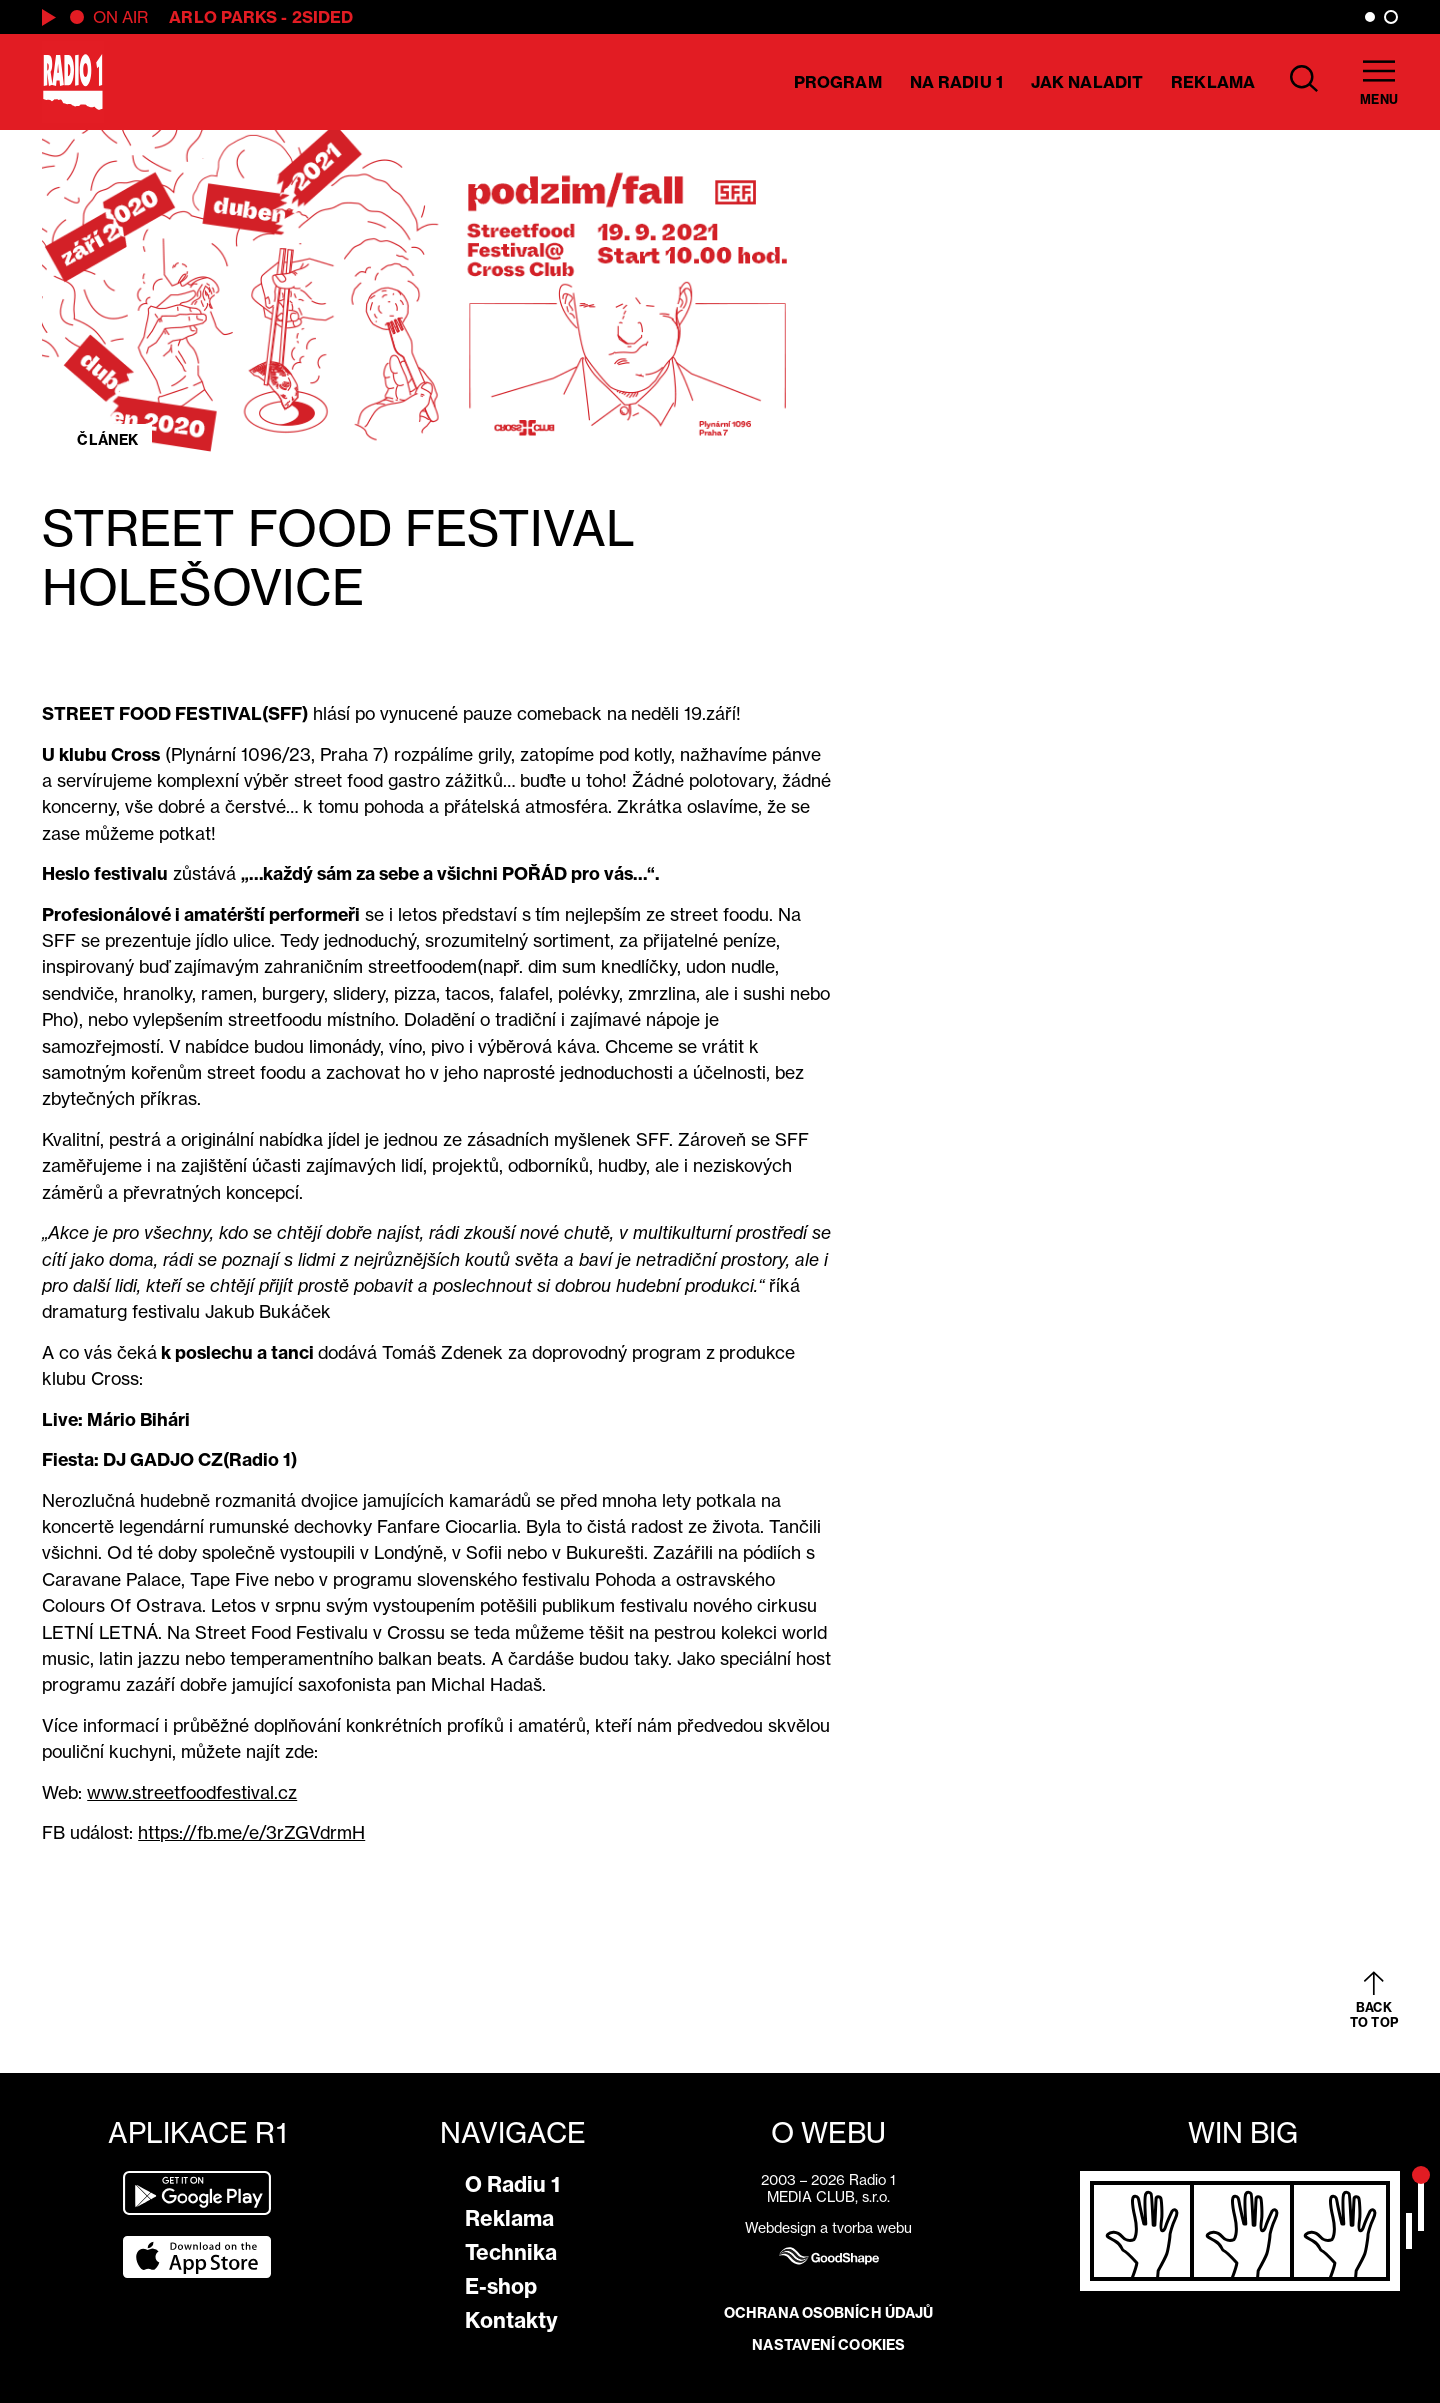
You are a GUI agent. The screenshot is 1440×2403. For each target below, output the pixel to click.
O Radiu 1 (512, 2184)
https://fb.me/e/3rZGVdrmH (251, 1832)
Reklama (1213, 82)
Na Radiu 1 (956, 82)
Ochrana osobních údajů (828, 2313)
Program (838, 82)
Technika (511, 2252)
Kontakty (511, 2320)
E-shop (501, 2286)
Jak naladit (1087, 82)
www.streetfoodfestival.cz (192, 1792)
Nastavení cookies (828, 2345)
